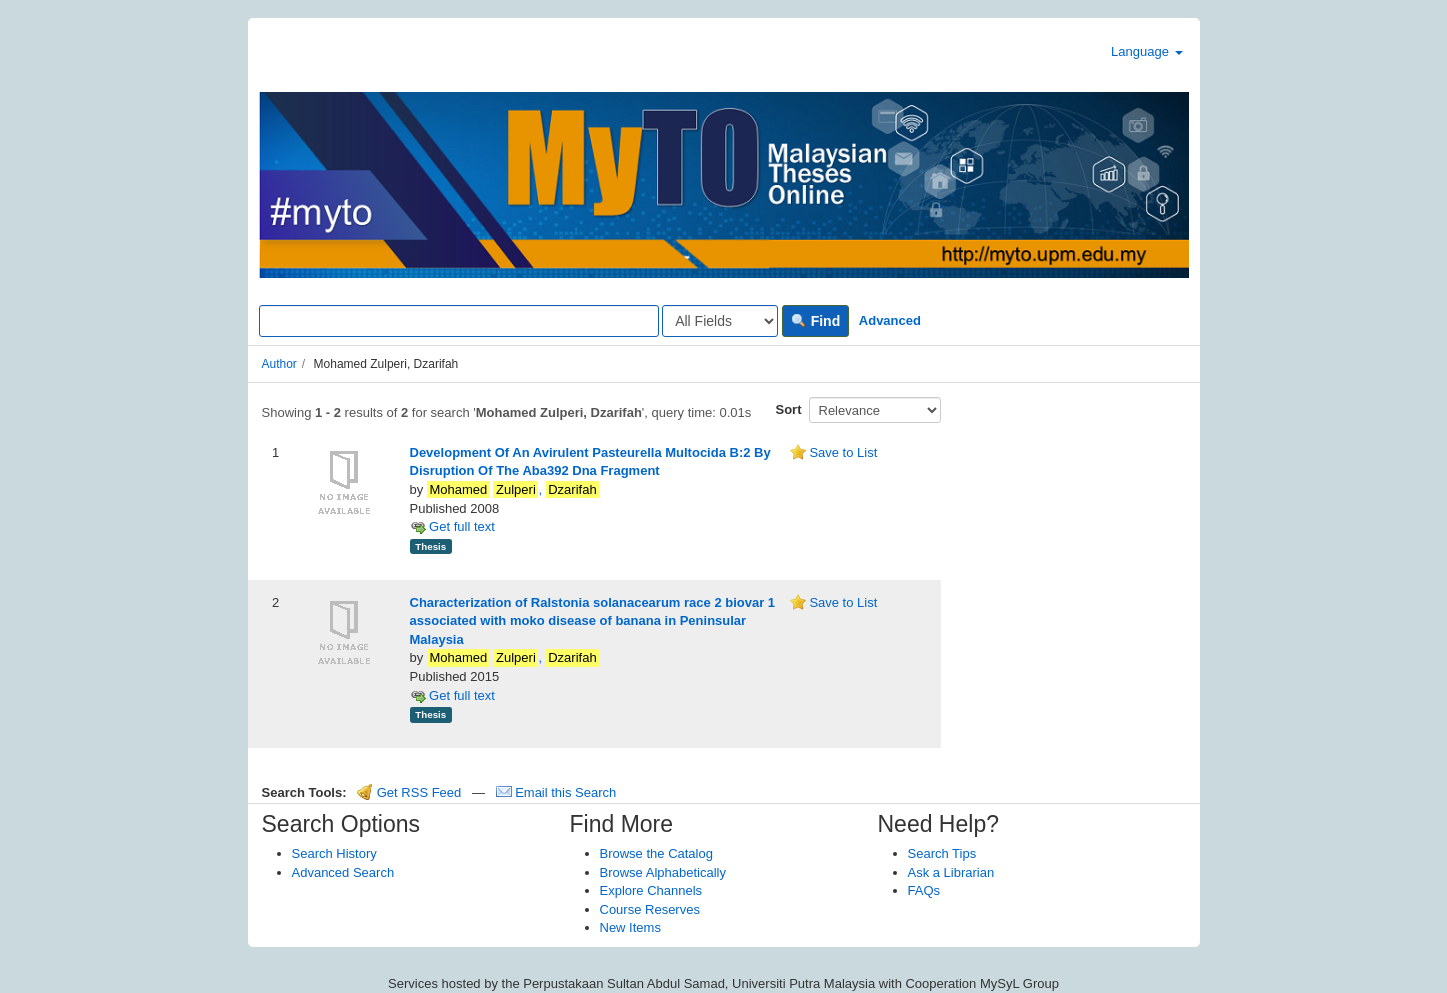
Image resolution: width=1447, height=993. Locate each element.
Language (1146, 51)
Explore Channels (651, 890)
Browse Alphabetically (663, 872)
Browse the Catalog (656, 853)
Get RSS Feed (409, 792)
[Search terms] (459, 321)
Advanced (890, 320)
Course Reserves (650, 909)
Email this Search (556, 792)
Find (815, 321)
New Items (630, 927)
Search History (334, 853)
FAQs (924, 890)
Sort (789, 409)
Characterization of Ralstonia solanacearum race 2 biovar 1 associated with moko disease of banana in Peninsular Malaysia (593, 621)
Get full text (452, 526)
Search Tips (942, 853)
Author (279, 364)
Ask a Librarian (951, 872)
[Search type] (720, 321)
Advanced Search (343, 872)
